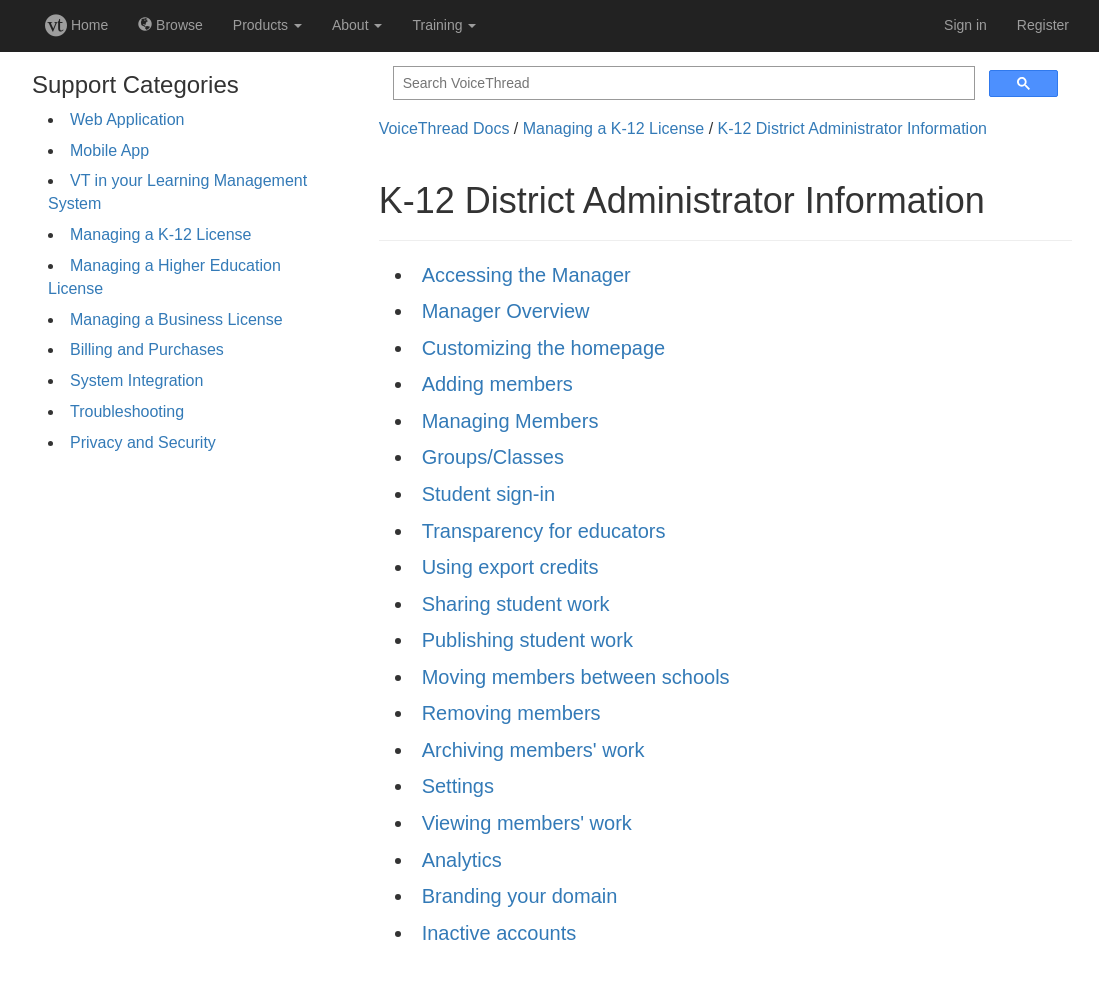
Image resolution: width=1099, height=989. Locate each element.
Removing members (511, 713)
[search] (682, 83)
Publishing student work (527, 640)
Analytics (462, 860)
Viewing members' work (527, 823)
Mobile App (109, 150)
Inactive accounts (499, 933)
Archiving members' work (533, 750)
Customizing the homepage (543, 348)
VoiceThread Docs (444, 128)
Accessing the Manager (526, 275)
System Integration (136, 380)
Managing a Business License (176, 319)
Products (267, 25)
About (357, 25)
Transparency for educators (544, 531)
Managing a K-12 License (160, 234)
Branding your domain (520, 896)
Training (444, 25)
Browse (170, 25)
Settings (458, 786)
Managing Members (510, 421)
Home (76, 25)
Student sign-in (488, 494)
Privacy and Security (143, 442)
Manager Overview (506, 311)
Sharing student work (516, 604)
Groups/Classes (493, 457)
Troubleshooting (127, 411)
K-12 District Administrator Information (852, 128)
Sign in (965, 25)
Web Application (127, 119)
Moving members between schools (576, 677)
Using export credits (510, 567)
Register (1043, 25)
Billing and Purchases (147, 349)
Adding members (497, 384)
